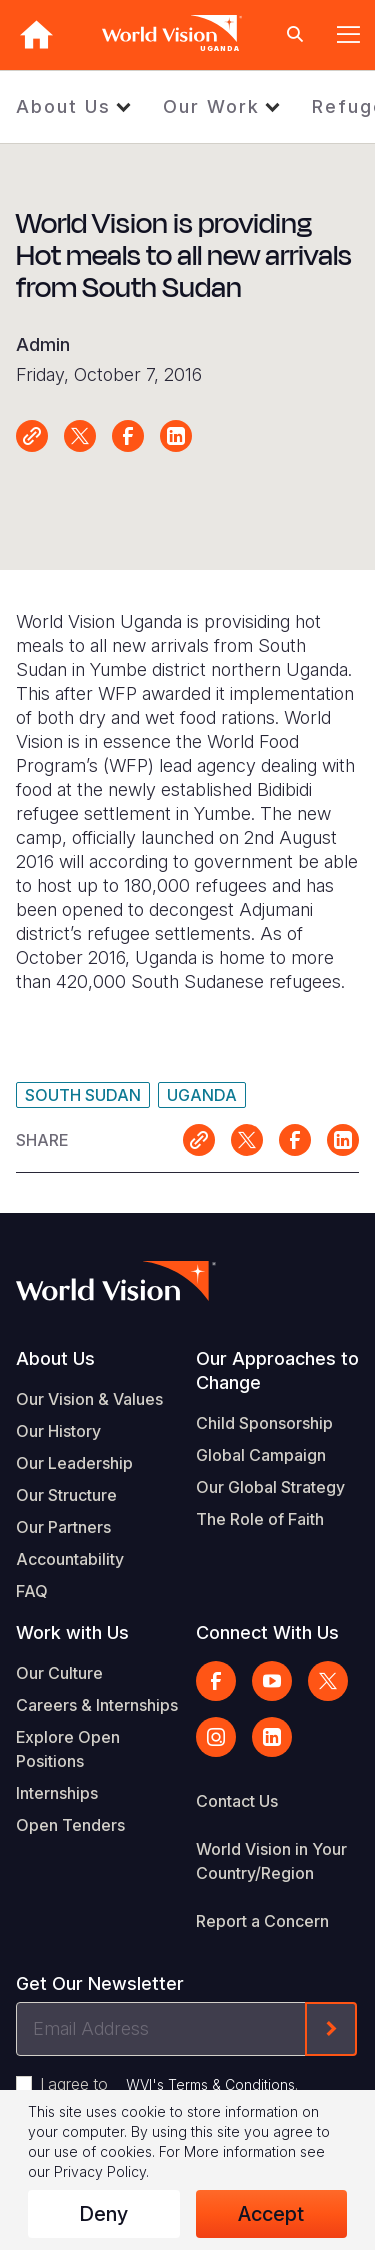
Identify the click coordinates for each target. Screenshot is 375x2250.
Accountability (70, 1559)
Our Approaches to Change (277, 1370)
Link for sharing (32, 436)
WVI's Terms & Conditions (210, 2084)
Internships (57, 1793)
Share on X (80, 436)
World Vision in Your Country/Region (271, 1861)
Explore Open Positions (68, 1749)
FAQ (32, 1591)
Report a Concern (262, 1921)
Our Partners (63, 1527)
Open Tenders (70, 1825)
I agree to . (169, 2084)
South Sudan (83, 1095)
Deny (103, 2214)
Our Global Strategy (270, 1487)
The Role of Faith (260, 1519)
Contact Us (237, 1801)
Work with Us (72, 1632)
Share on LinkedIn (176, 436)
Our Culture (59, 1673)
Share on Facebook (128, 436)
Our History (58, 1431)
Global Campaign (261, 1455)
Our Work (211, 106)
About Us (63, 106)
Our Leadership (74, 1463)
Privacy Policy (100, 2171)
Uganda (202, 1095)
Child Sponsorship (264, 1423)
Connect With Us (267, 1632)
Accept (271, 2214)
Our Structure (66, 1495)
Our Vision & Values (89, 1399)
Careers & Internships (97, 1705)
